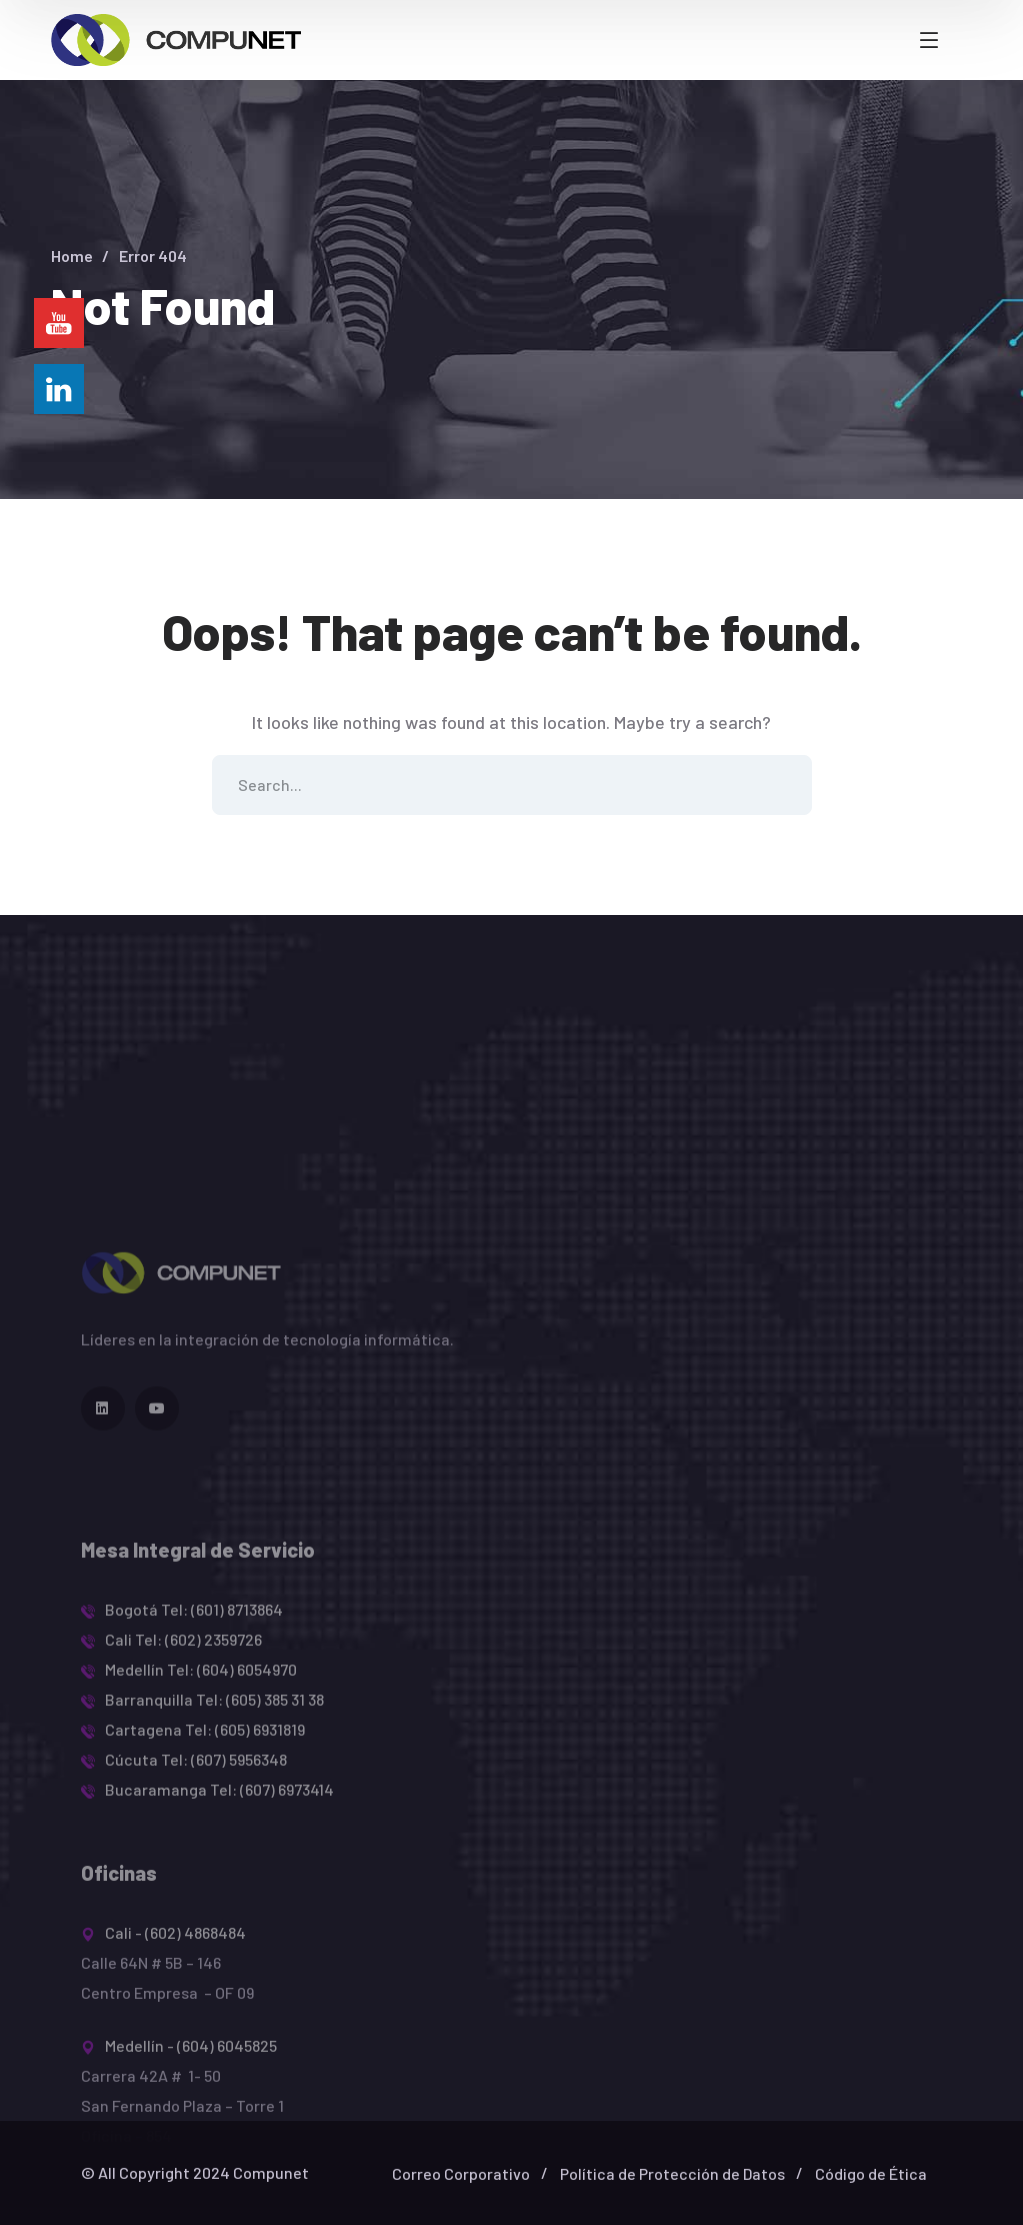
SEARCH (782, 785)
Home (72, 255)
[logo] (176, 38)
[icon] (103, 1486)
